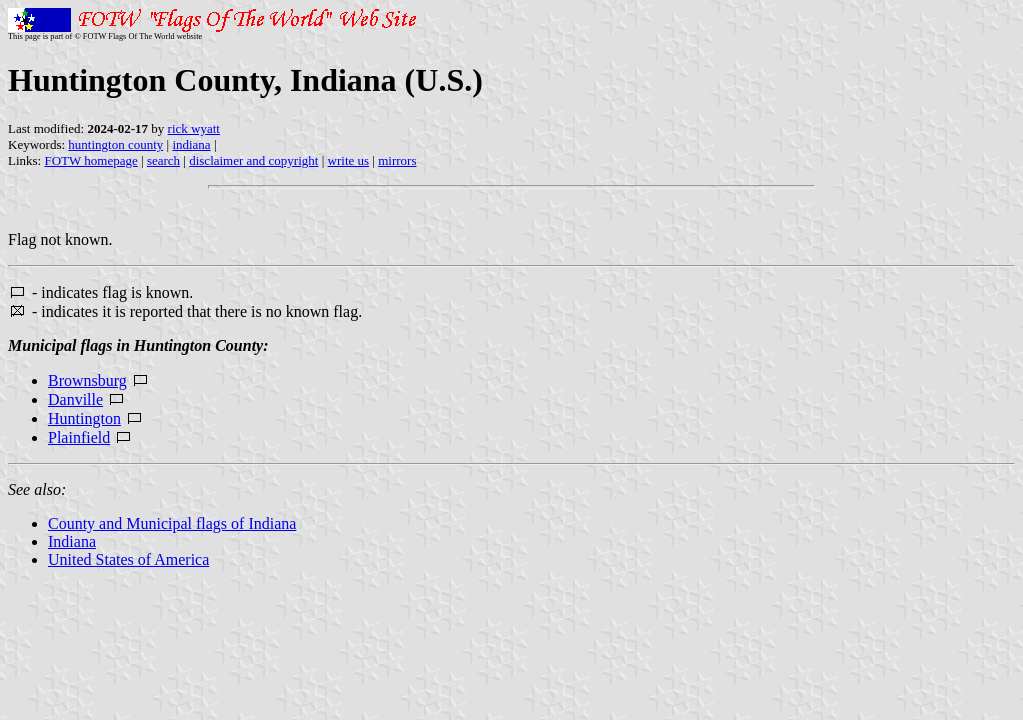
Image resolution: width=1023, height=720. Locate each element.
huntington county (115, 144)
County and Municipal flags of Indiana (172, 523)
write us (349, 160)
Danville (75, 399)
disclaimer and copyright (253, 160)
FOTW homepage (90, 160)
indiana (191, 144)
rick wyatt (194, 128)
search (163, 160)
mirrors (397, 160)
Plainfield (79, 437)
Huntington (84, 418)
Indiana (72, 541)
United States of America (128, 559)
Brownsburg (87, 380)
